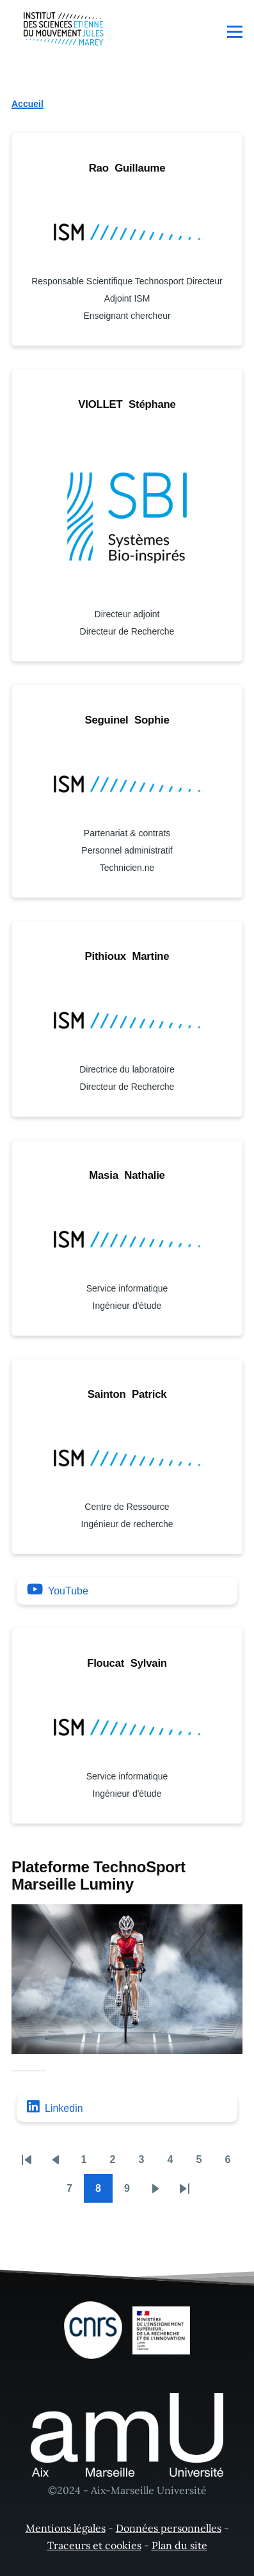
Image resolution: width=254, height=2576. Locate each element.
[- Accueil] (64, 29)
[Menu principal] (234, 31)
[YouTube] (127, 1591)
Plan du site (179, 2545)
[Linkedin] (127, 2108)
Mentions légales (66, 2528)
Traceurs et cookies (94, 2545)
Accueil (28, 104)
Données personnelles (168, 2528)
